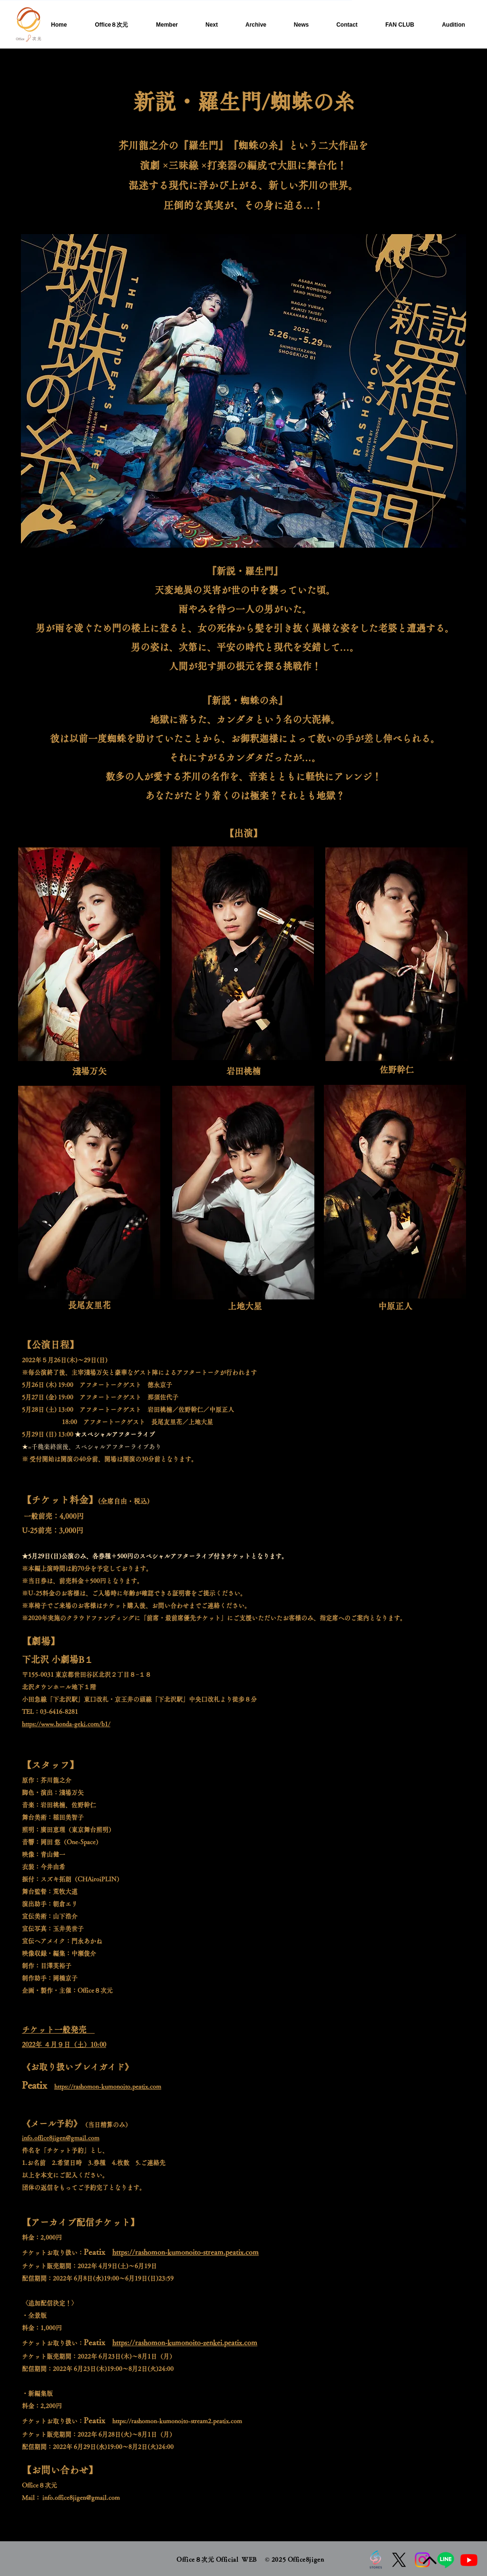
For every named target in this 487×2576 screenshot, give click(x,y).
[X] (399, 2560)
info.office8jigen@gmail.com (81, 2498)
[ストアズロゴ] (376, 2560)
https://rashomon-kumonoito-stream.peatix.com (185, 2252)
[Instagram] (422, 2560)
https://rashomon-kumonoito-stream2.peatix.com (177, 2421)
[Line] (446, 2560)
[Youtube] (469, 2560)
